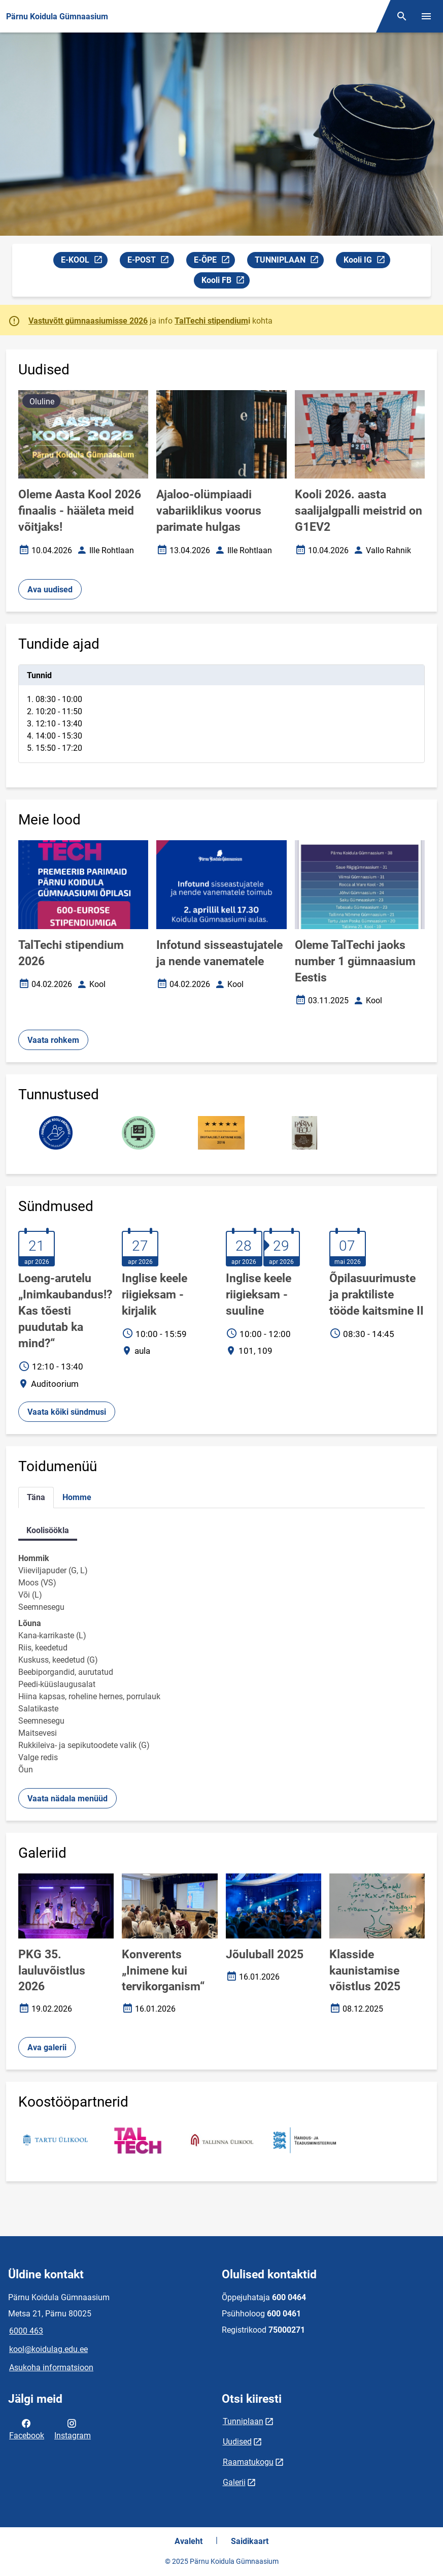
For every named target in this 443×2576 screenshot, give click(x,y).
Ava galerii (46, 2047)
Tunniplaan (243, 2421)
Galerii (234, 2482)
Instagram (72, 2428)
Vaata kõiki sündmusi (66, 1412)
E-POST (150, 261)
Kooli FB (225, 282)
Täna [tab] (36, 1497)
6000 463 (26, 2331)
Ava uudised (50, 589)
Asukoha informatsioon (51, 2367)
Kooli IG (366, 261)
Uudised (237, 2441)
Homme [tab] (76, 1497)
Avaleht (188, 2541)
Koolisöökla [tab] (47, 1530)
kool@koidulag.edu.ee (48, 2349)
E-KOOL (84, 261)
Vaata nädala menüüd (67, 1798)
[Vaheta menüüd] (426, 16)
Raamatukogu (248, 2462)
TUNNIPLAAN (289, 261)
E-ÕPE (214, 261)
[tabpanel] (221, 713)
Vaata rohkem (53, 1040)
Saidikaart (249, 2541)
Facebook (26, 2428)
